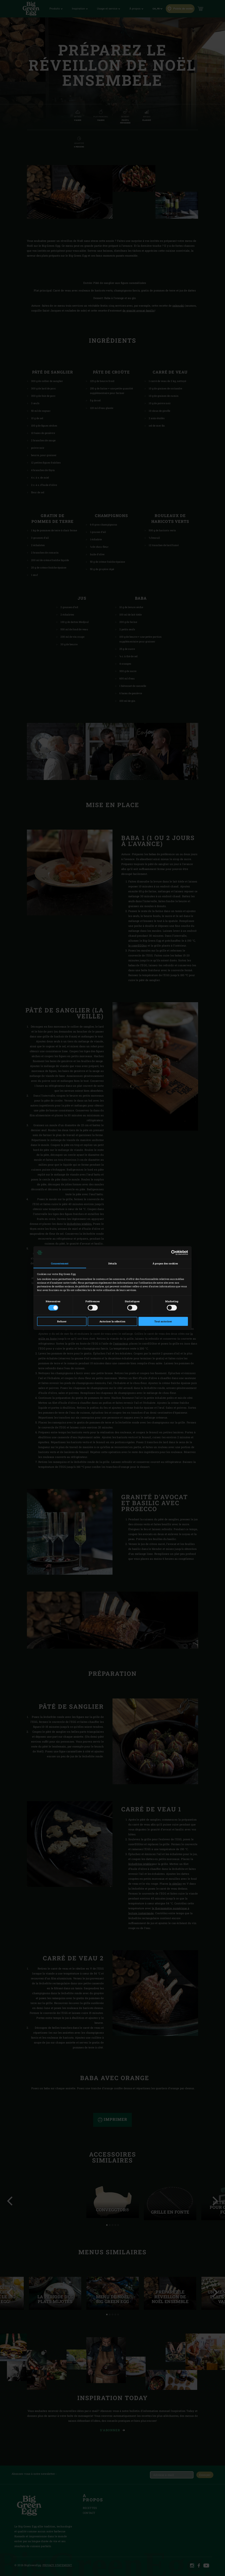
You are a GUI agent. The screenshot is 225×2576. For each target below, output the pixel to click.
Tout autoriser (163, 1321)
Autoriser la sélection (112, 1321)
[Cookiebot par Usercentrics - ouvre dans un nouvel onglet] (172, 1252)
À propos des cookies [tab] (165, 1263)
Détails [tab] (112, 1263)
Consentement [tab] (60, 1263)
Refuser (62, 1321)
